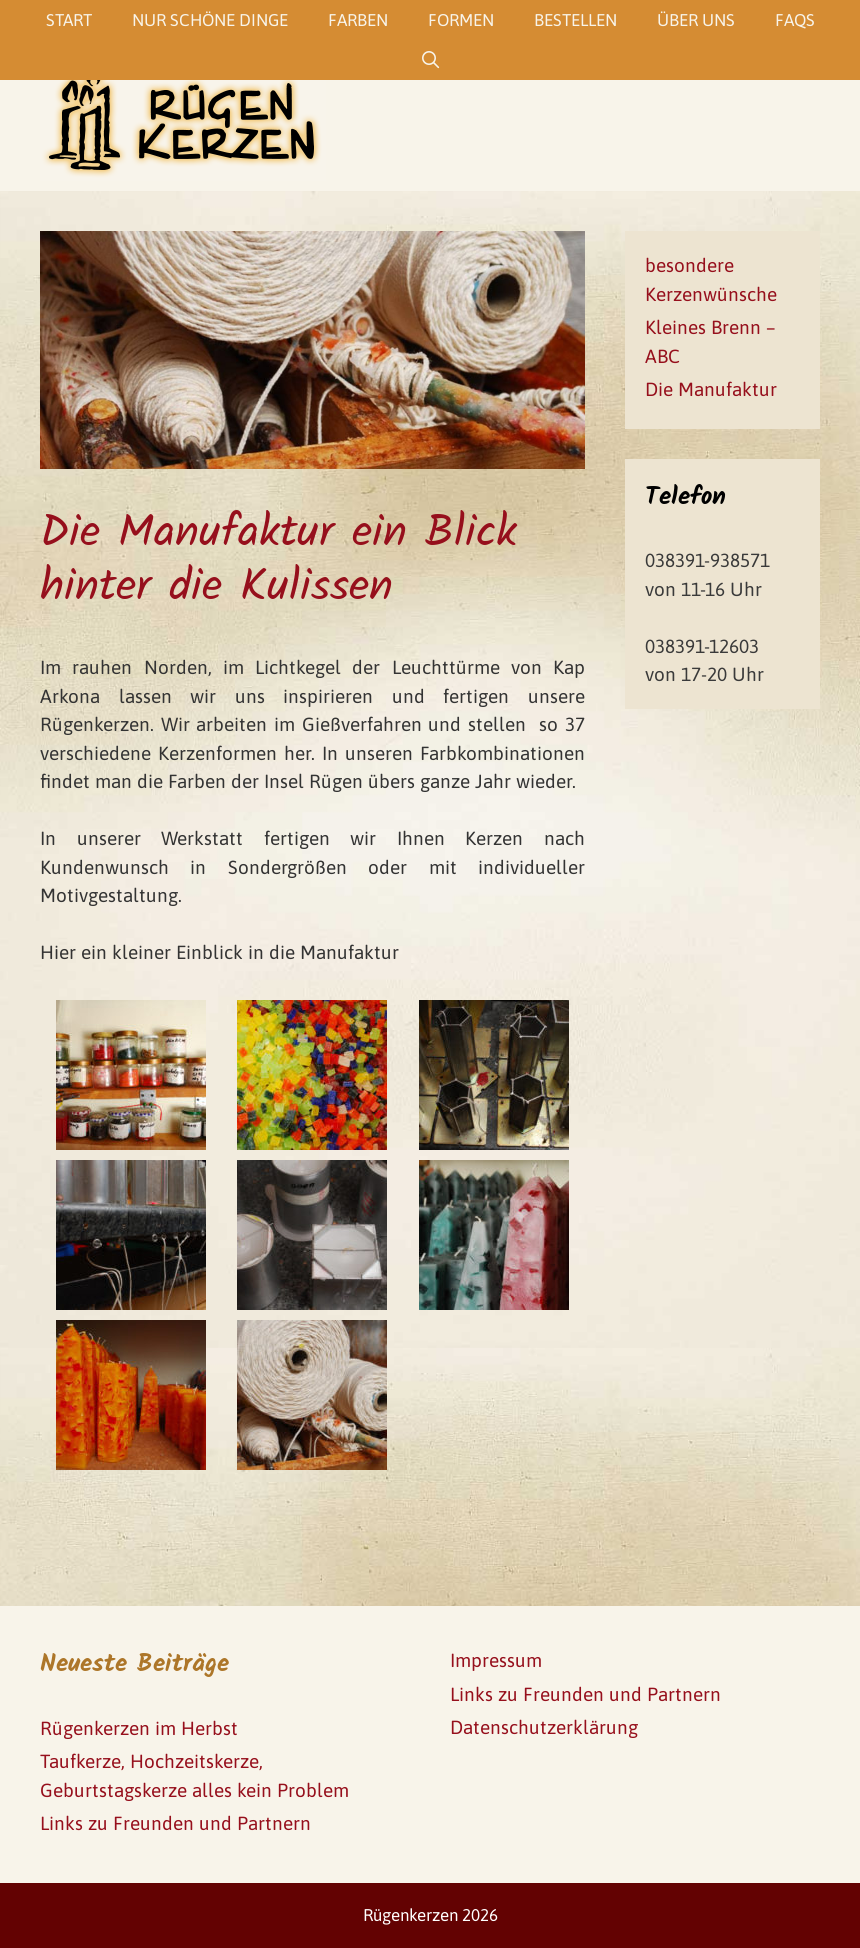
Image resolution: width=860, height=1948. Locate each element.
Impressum (496, 1660)
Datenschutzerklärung (544, 1727)
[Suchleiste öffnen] (430, 60)
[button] (32, 30)
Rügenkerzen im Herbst (139, 1728)
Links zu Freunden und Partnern (175, 1823)
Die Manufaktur (711, 389)
